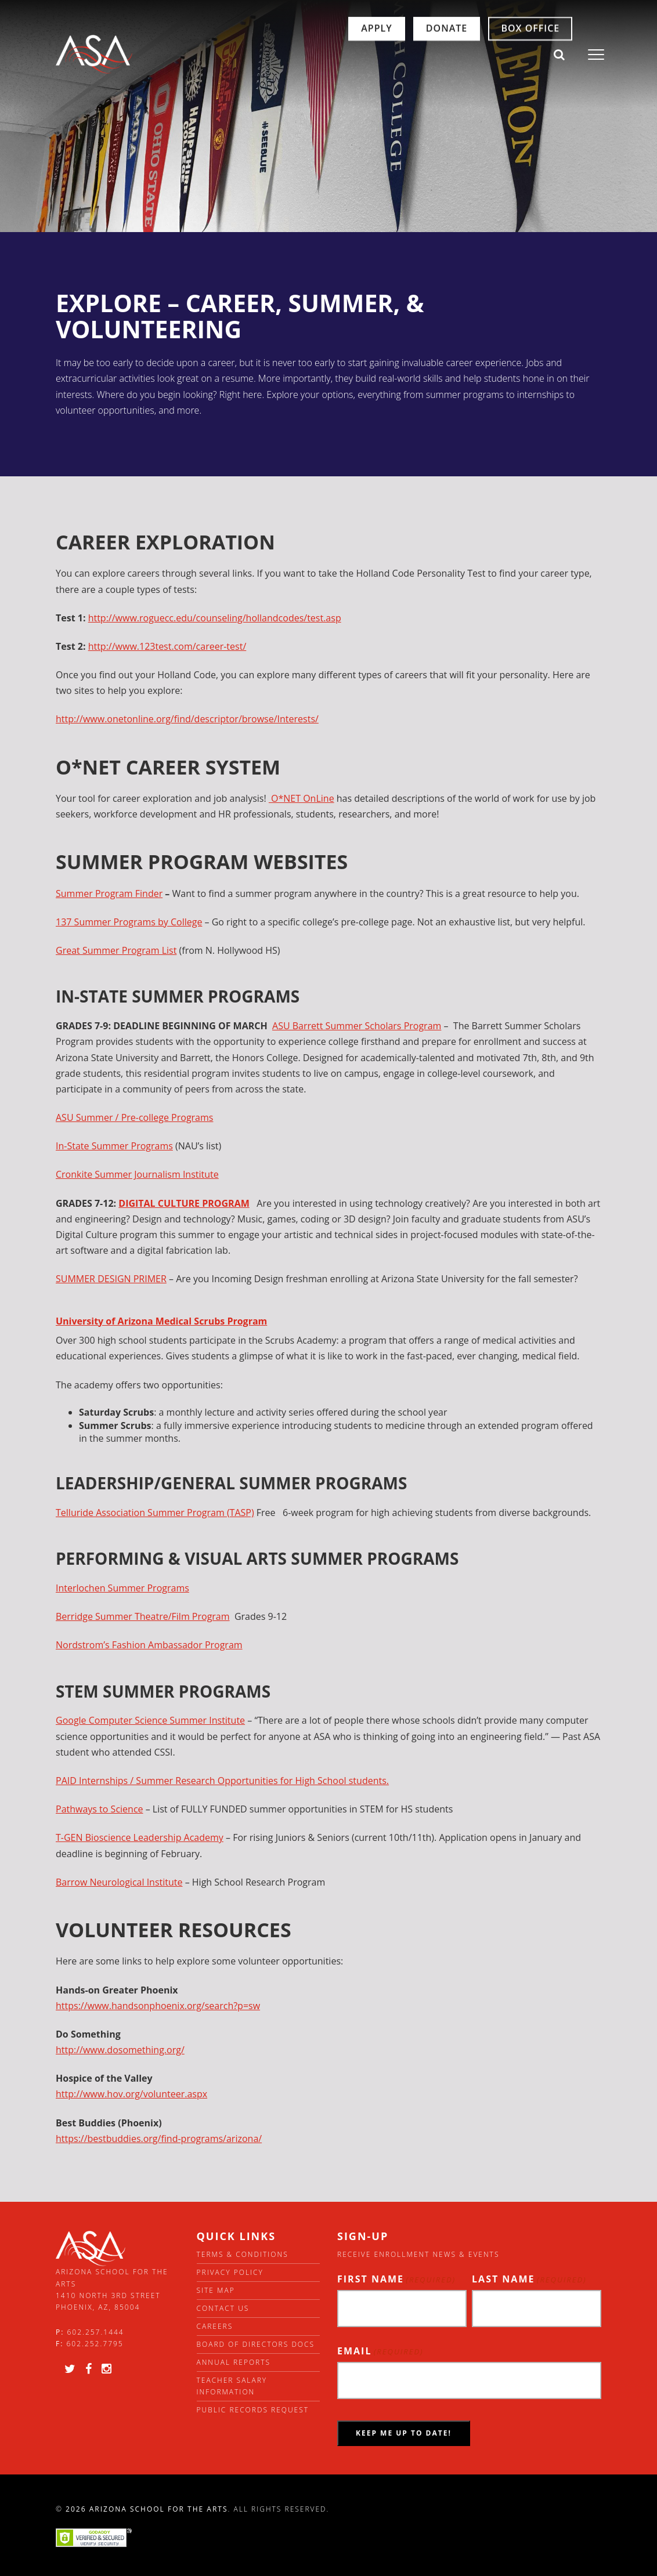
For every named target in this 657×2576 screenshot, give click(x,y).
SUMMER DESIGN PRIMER (111, 1278)
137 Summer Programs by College (129, 922)
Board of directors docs (256, 2344)
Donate (400, 55)
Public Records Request (253, 2410)
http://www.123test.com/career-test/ (167, 646)
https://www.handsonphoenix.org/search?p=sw (158, 2005)
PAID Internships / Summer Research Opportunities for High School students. (222, 1780)
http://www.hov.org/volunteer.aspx (131, 2093)
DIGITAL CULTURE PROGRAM (184, 1203)
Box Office (483, 55)
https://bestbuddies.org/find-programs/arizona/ (159, 2138)
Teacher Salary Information (232, 2386)
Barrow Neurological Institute (119, 1882)
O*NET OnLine (301, 798)
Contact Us (223, 2308)
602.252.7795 (94, 2344)
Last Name (529, 2279)
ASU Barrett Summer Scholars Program (356, 1025)
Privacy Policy (230, 2272)
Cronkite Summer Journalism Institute (137, 1174)
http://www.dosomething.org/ (120, 2049)
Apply (330, 55)
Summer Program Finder (109, 893)
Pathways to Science (99, 1809)
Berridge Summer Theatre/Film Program (143, 1616)
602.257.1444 (95, 2332)
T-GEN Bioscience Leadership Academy (139, 1837)
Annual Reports (234, 2362)
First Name (396, 2279)
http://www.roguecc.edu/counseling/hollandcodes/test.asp (214, 618)
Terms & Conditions (242, 2254)
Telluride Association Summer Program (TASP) (155, 1512)
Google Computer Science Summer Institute (150, 1720)
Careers (215, 2326)
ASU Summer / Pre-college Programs (134, 1117)
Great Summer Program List (116, 950)
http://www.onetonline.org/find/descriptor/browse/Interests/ (187, 718)
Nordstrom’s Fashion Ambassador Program (149, 1644)
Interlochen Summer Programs (122, 1588)
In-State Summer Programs (114, 1145)
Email (380, 2351)
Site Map (216, 2290)
